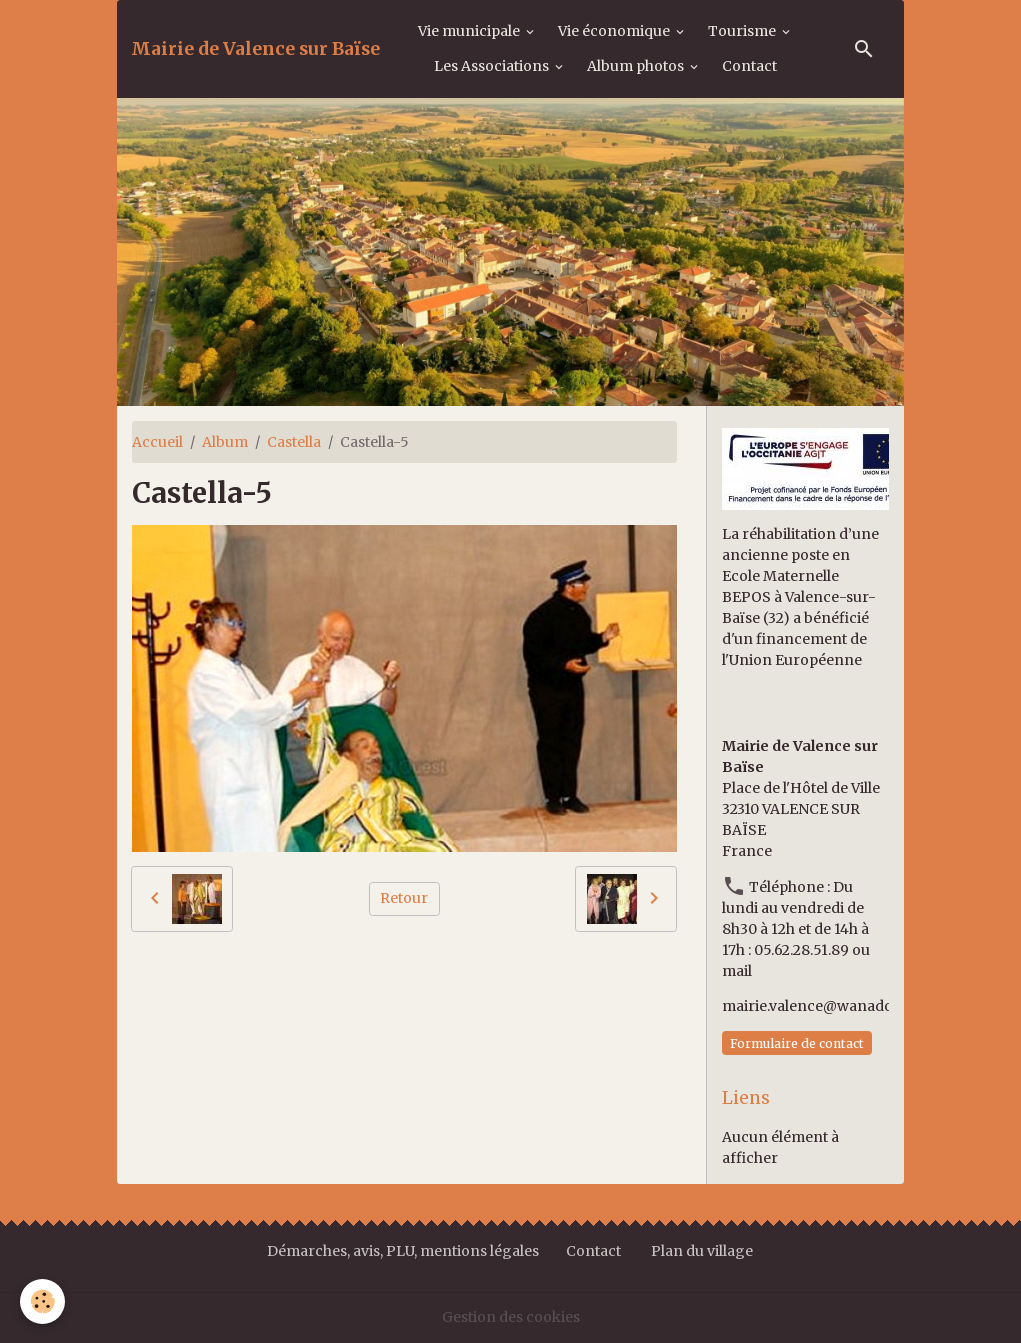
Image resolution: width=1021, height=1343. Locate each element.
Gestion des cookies (511, 1317)
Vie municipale (470, 31)
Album (225, 442)
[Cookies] (42, 1301)
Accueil (157, 442)
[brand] (255, 49)
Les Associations (493, 66)
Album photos (637, 66)
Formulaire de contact (797, 1043)
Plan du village (702, 1251)
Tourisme (743, 31)
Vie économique (615, 31)
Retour (404, 898)
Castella (294, 442)
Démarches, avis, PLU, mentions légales (404, 1251)
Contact (749, 66)
